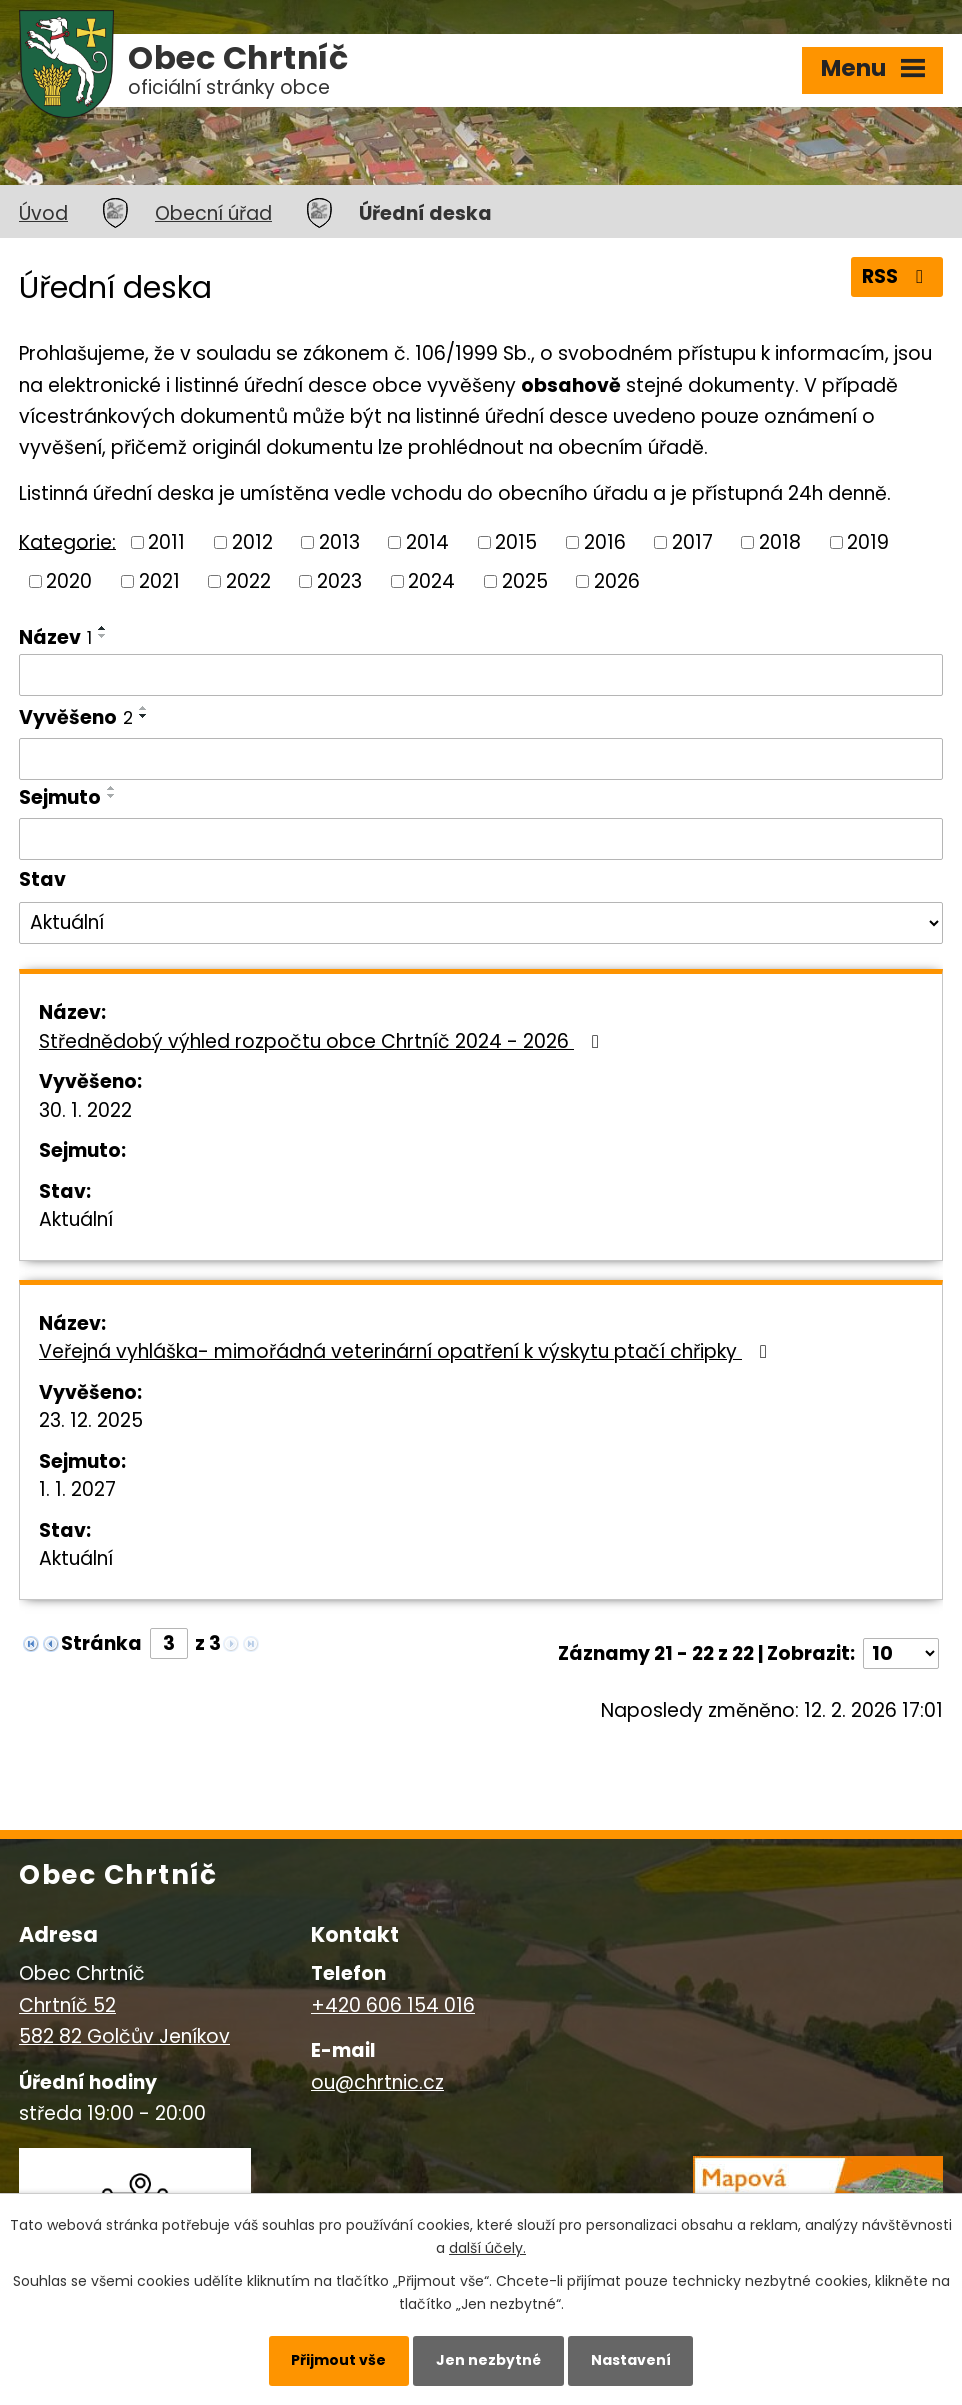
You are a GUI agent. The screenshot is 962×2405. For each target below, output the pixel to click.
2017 (692, 542)
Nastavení (631, 2360)
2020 (69, 580)
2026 (617, 580)
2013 (339, 542)
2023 (339, 580)
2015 (516, 542)
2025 (525, 580)
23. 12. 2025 (91, 1420)
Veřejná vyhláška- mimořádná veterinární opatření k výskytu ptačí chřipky (407, 1351)
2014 (427, 542)
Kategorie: (67, 541)
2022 (248, 580)
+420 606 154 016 (393, 2005)
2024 (431, 580)
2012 (252, 542)
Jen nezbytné (488, 2360)
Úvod (43, 213)
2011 (166, 542)
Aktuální (76, 1219)
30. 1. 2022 (85, 1110)
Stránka (101, 1643)
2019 (868, 542)
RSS (896, 276)
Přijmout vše (338, 2360)
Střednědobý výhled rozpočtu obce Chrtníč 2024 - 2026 (323, 1041)
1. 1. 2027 (77, 1489)
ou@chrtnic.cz (377, 2082)
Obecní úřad (213, 213)
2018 (780, 542)
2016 (605, 542)
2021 (159, 580)
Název (55, 637)
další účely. (487, 2248)
